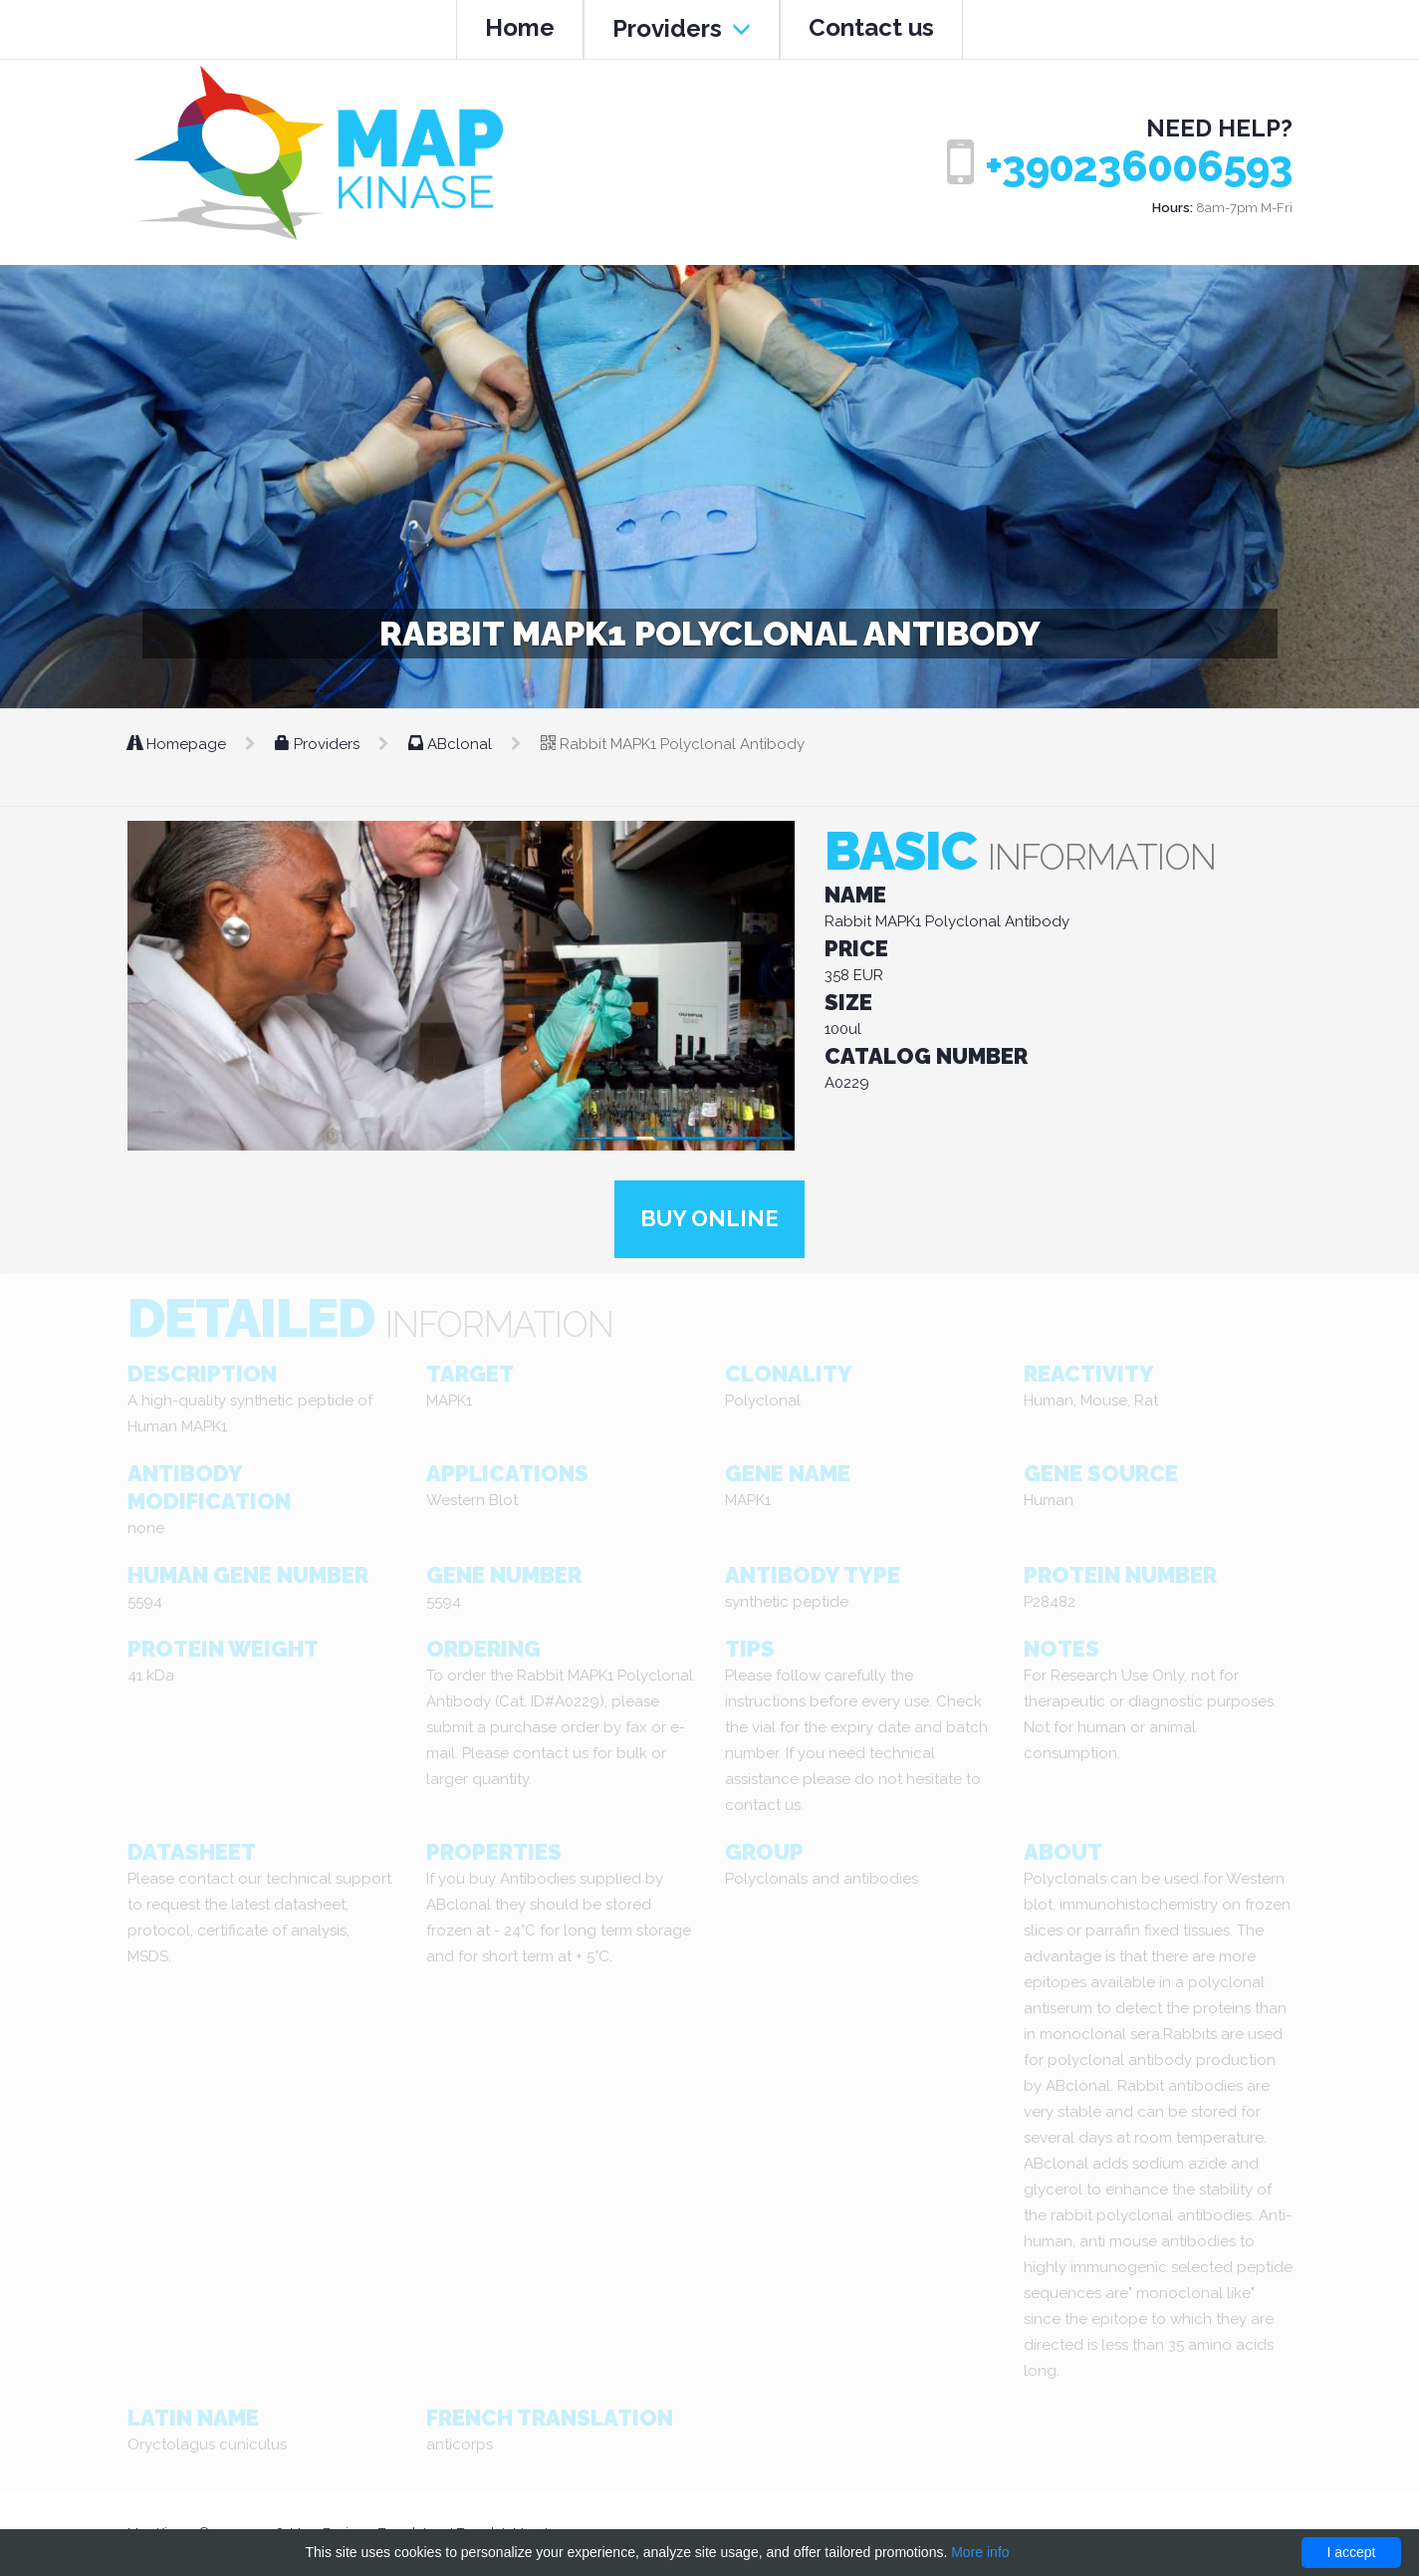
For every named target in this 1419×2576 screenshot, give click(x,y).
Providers (681, 28)
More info (980, 2552)
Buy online (710, 1219)
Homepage (178, 744)
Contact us (871, 27)
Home (520, 27)
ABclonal (452, 744)
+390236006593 (1139, 166)
